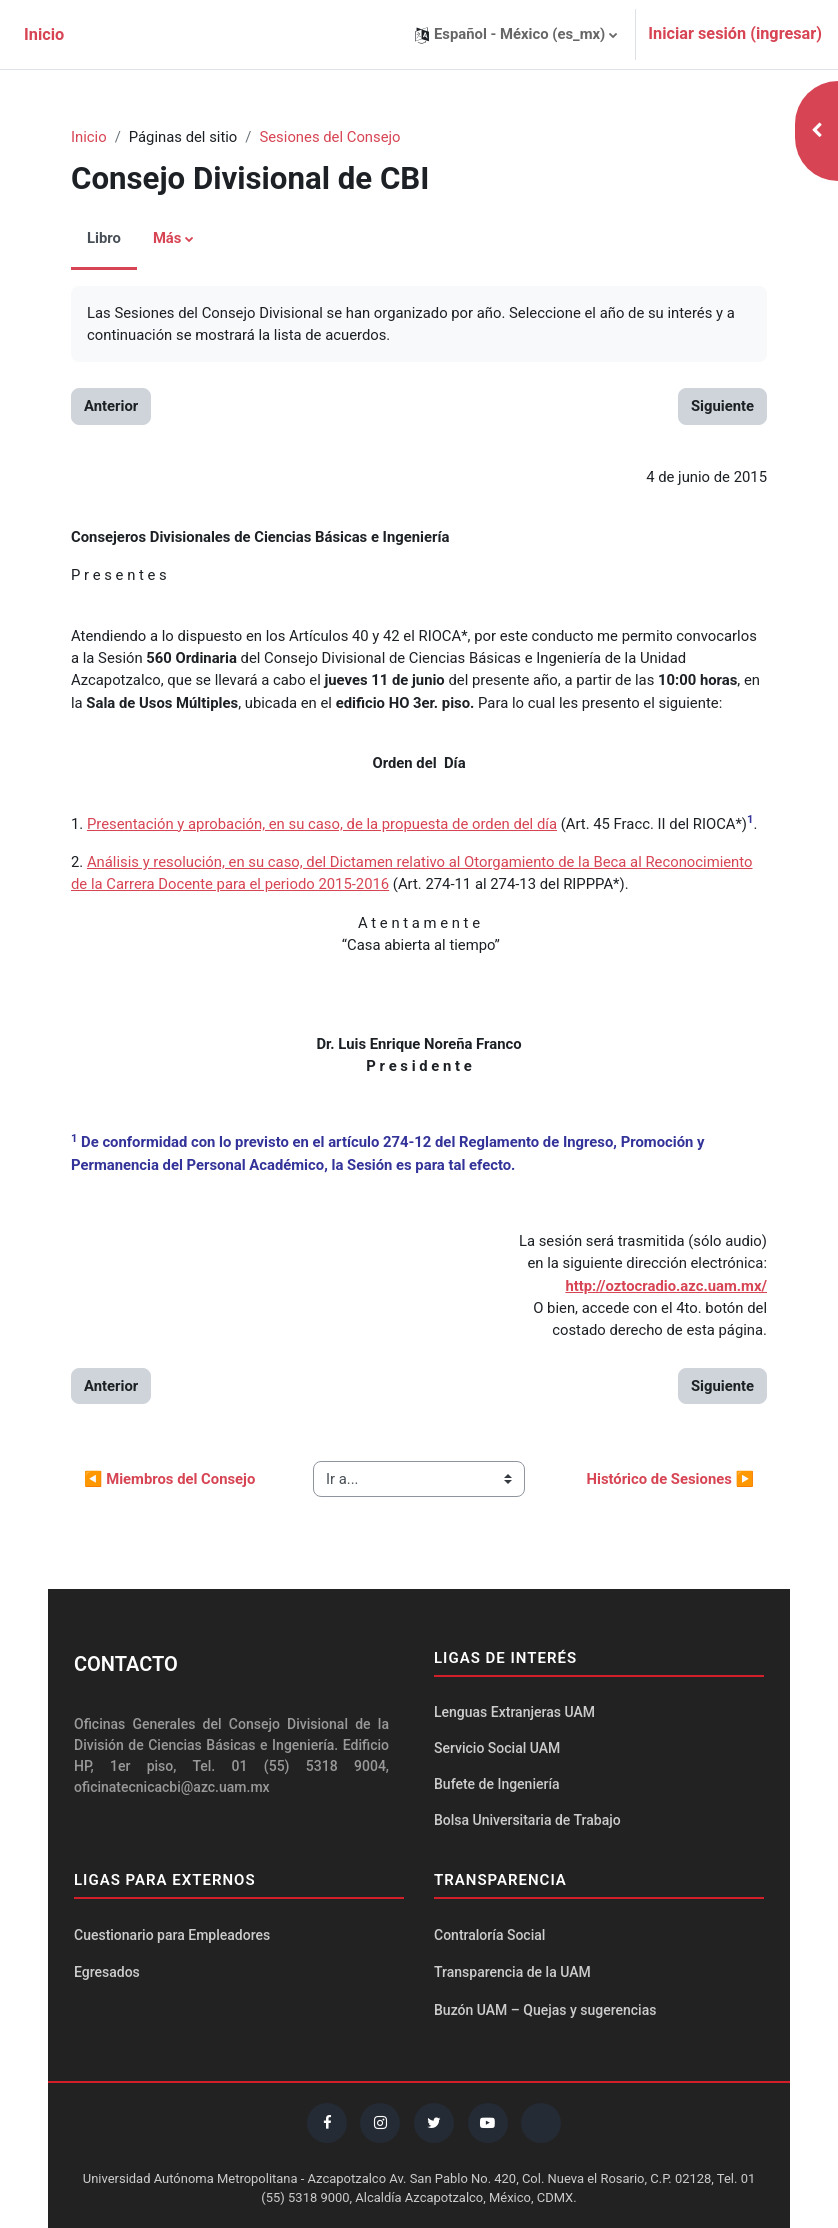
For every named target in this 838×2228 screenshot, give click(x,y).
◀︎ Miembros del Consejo (169, 1479)
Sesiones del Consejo (329, 137)
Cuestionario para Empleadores (172, 1935)
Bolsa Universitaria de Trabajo (527, 1820)
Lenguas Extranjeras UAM (514, 1712)
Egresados (107, 1972)
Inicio (89, 137)
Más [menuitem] (167, 238)
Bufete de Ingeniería (497, 1784)
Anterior (111, 406)
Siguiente (722, 406)
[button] (516, 34)
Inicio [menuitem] (44, 34)
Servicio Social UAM (497, 1748)
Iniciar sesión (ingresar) (735, 33)
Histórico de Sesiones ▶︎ (670, 1479)
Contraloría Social (489, 1935)
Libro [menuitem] (104, 238)
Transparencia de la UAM (512, 1972)
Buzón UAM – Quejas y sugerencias (545, 2010)
